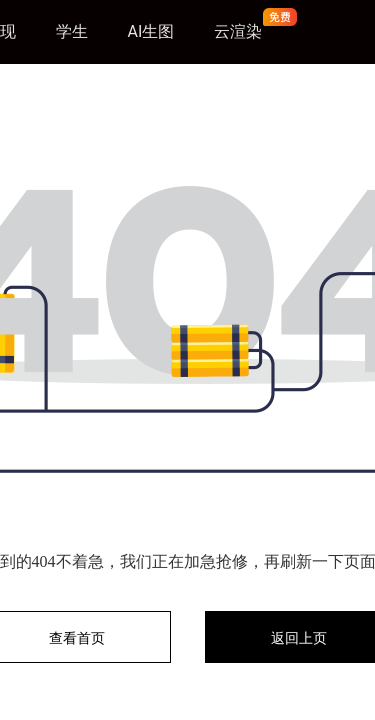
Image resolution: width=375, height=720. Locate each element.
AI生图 (151, 31)
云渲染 (238, 31)
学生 (72, 31)
